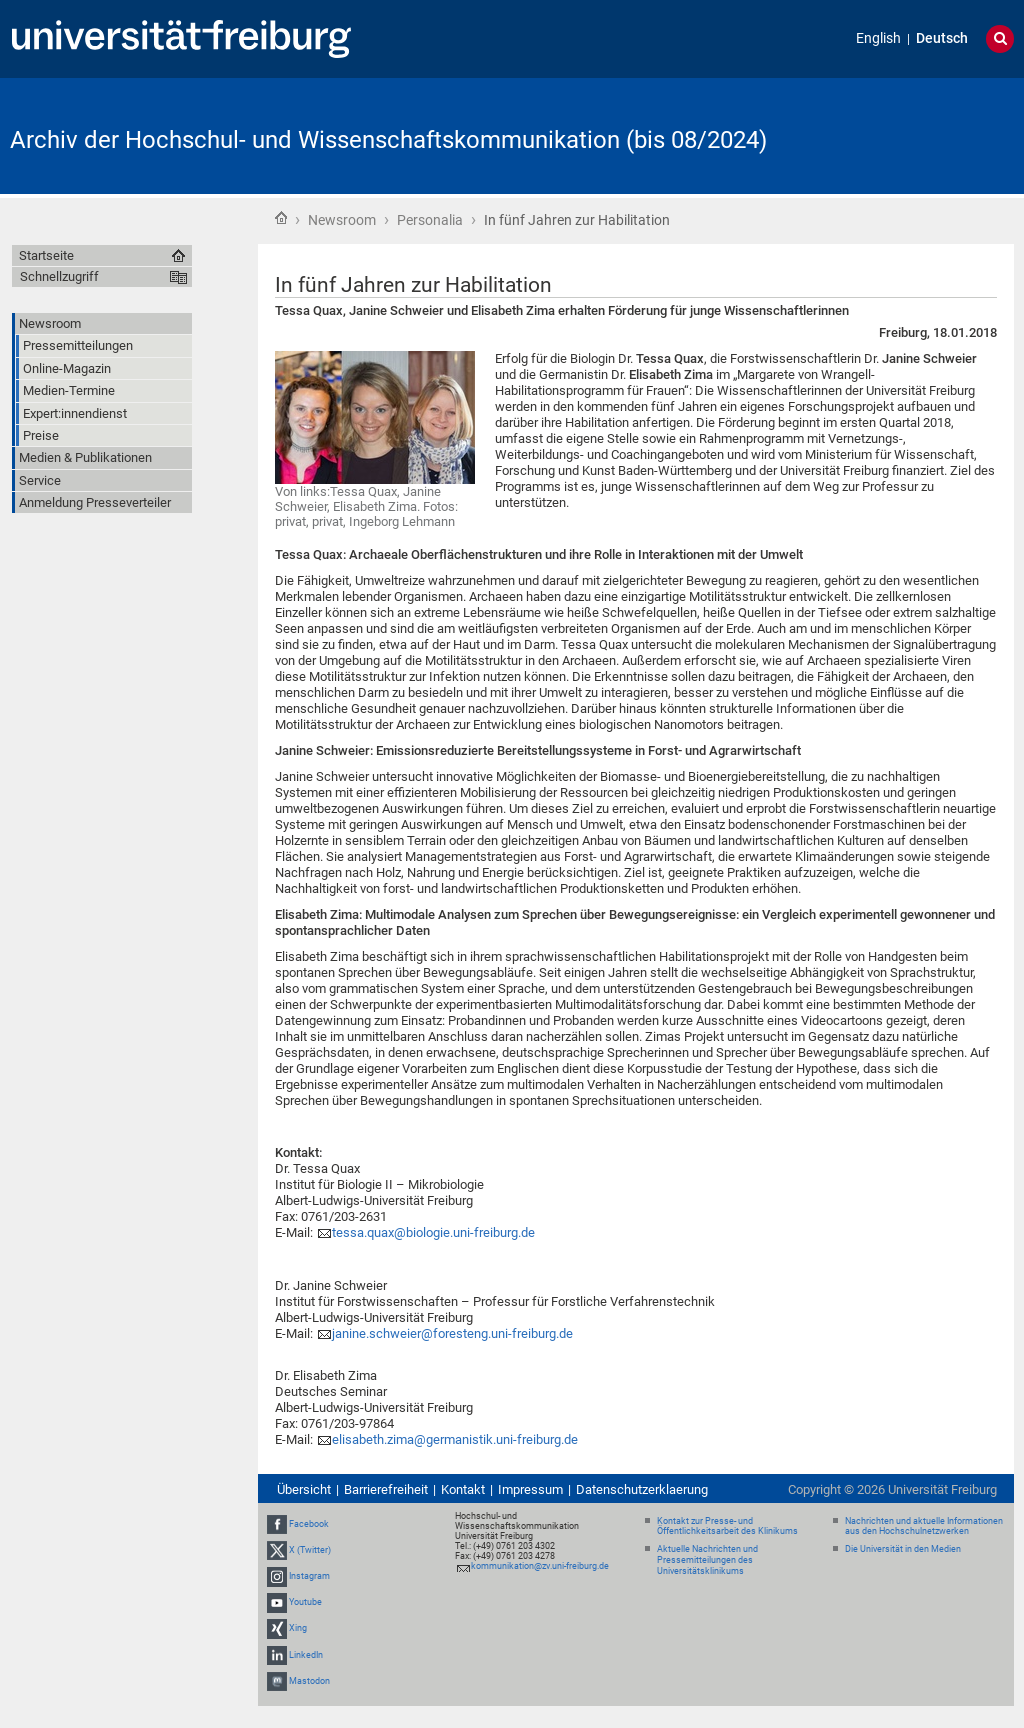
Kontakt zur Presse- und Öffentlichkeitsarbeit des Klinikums (727, 1526)
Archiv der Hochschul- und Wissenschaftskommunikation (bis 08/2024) (388, 140)
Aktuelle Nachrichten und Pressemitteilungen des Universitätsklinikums (707, 1560)
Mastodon (309, 1681)
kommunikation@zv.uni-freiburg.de (540, 1566)
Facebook (309, 1524)
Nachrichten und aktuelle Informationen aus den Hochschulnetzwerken (924, 1526)
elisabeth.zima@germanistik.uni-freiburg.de (455, 1439)
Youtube (305, 1602)
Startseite (281, 218)
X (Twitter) (310, 1550)
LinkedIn (306, 1655)
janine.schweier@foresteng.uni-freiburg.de (452, 1333)
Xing (298, 1629)
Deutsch (942, 38)
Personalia (430, 220)
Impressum (530, 1489)
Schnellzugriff (59, 276)
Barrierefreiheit (386, 1489)
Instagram (309, 1576)
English (878, 38)
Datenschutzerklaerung (642, 1489)
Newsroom (342, 220)
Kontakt (463, 1489)
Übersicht (304, 1489)
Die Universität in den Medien (903, 1549)
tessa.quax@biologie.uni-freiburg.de (433, 1232)
